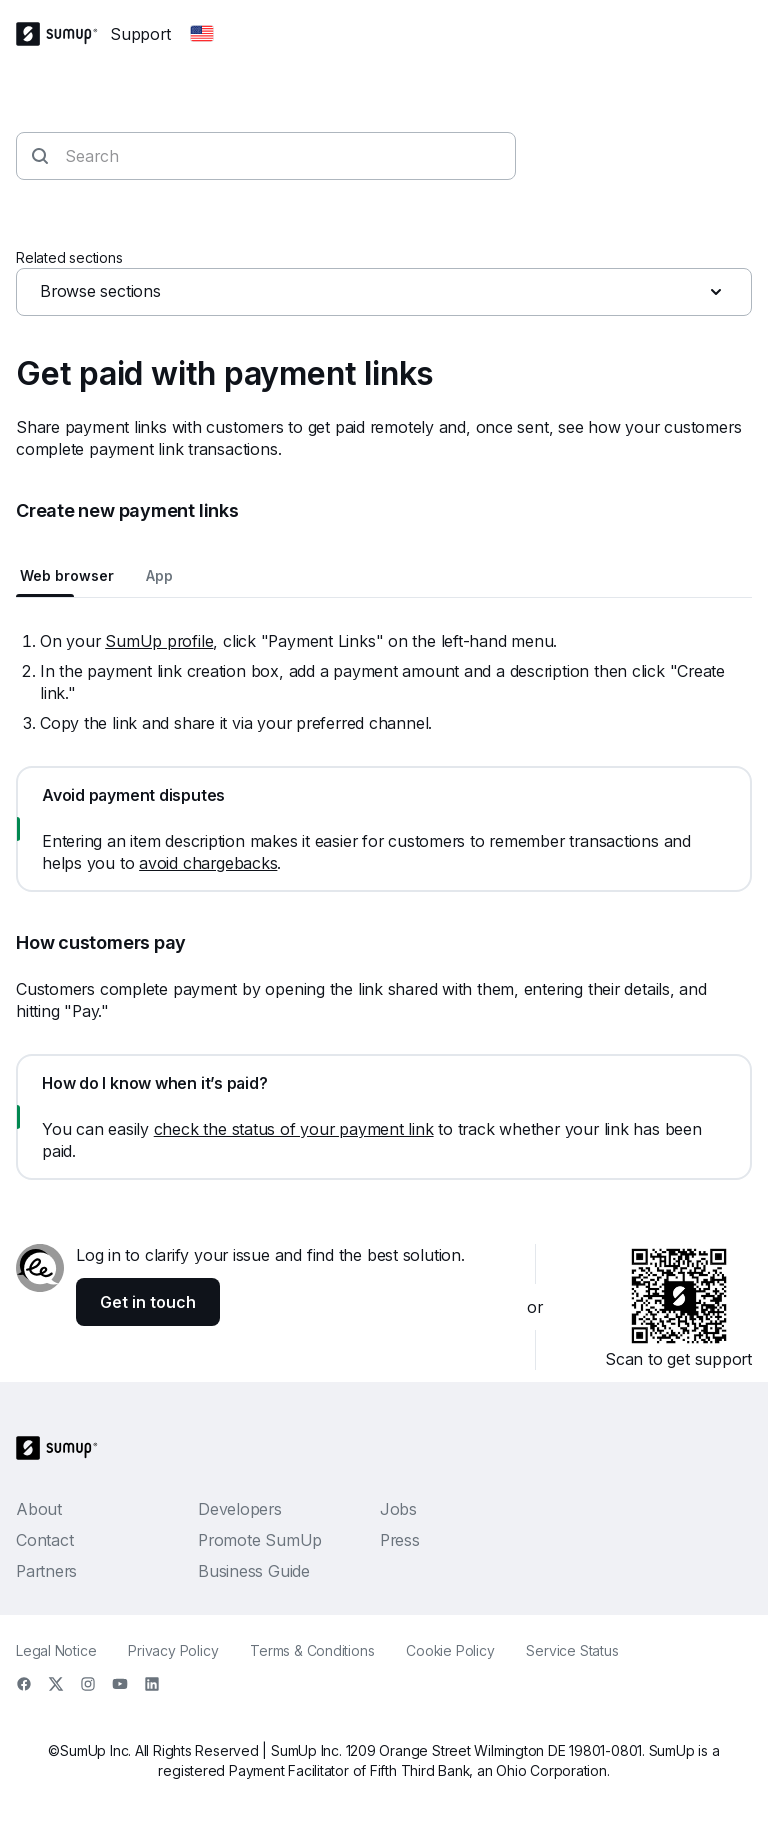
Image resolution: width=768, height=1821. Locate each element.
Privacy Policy (173, 1650)
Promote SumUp (260, 1540)
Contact (44, 1540)
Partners (46, 1571)
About (39, 1509)
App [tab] (159, 575)
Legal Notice (56, 1650)
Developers (240, 1509)
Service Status (572, 1650)
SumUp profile (159, 641)
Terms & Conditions (312, 1650)
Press (400, 1540)
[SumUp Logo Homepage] (63, 34)
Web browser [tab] (67, 575)
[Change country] (202, 34)
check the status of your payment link (294, 1129)
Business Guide (254, 1571)
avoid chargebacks (208, 863)
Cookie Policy (450, 1650)
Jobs (398, 1509)
